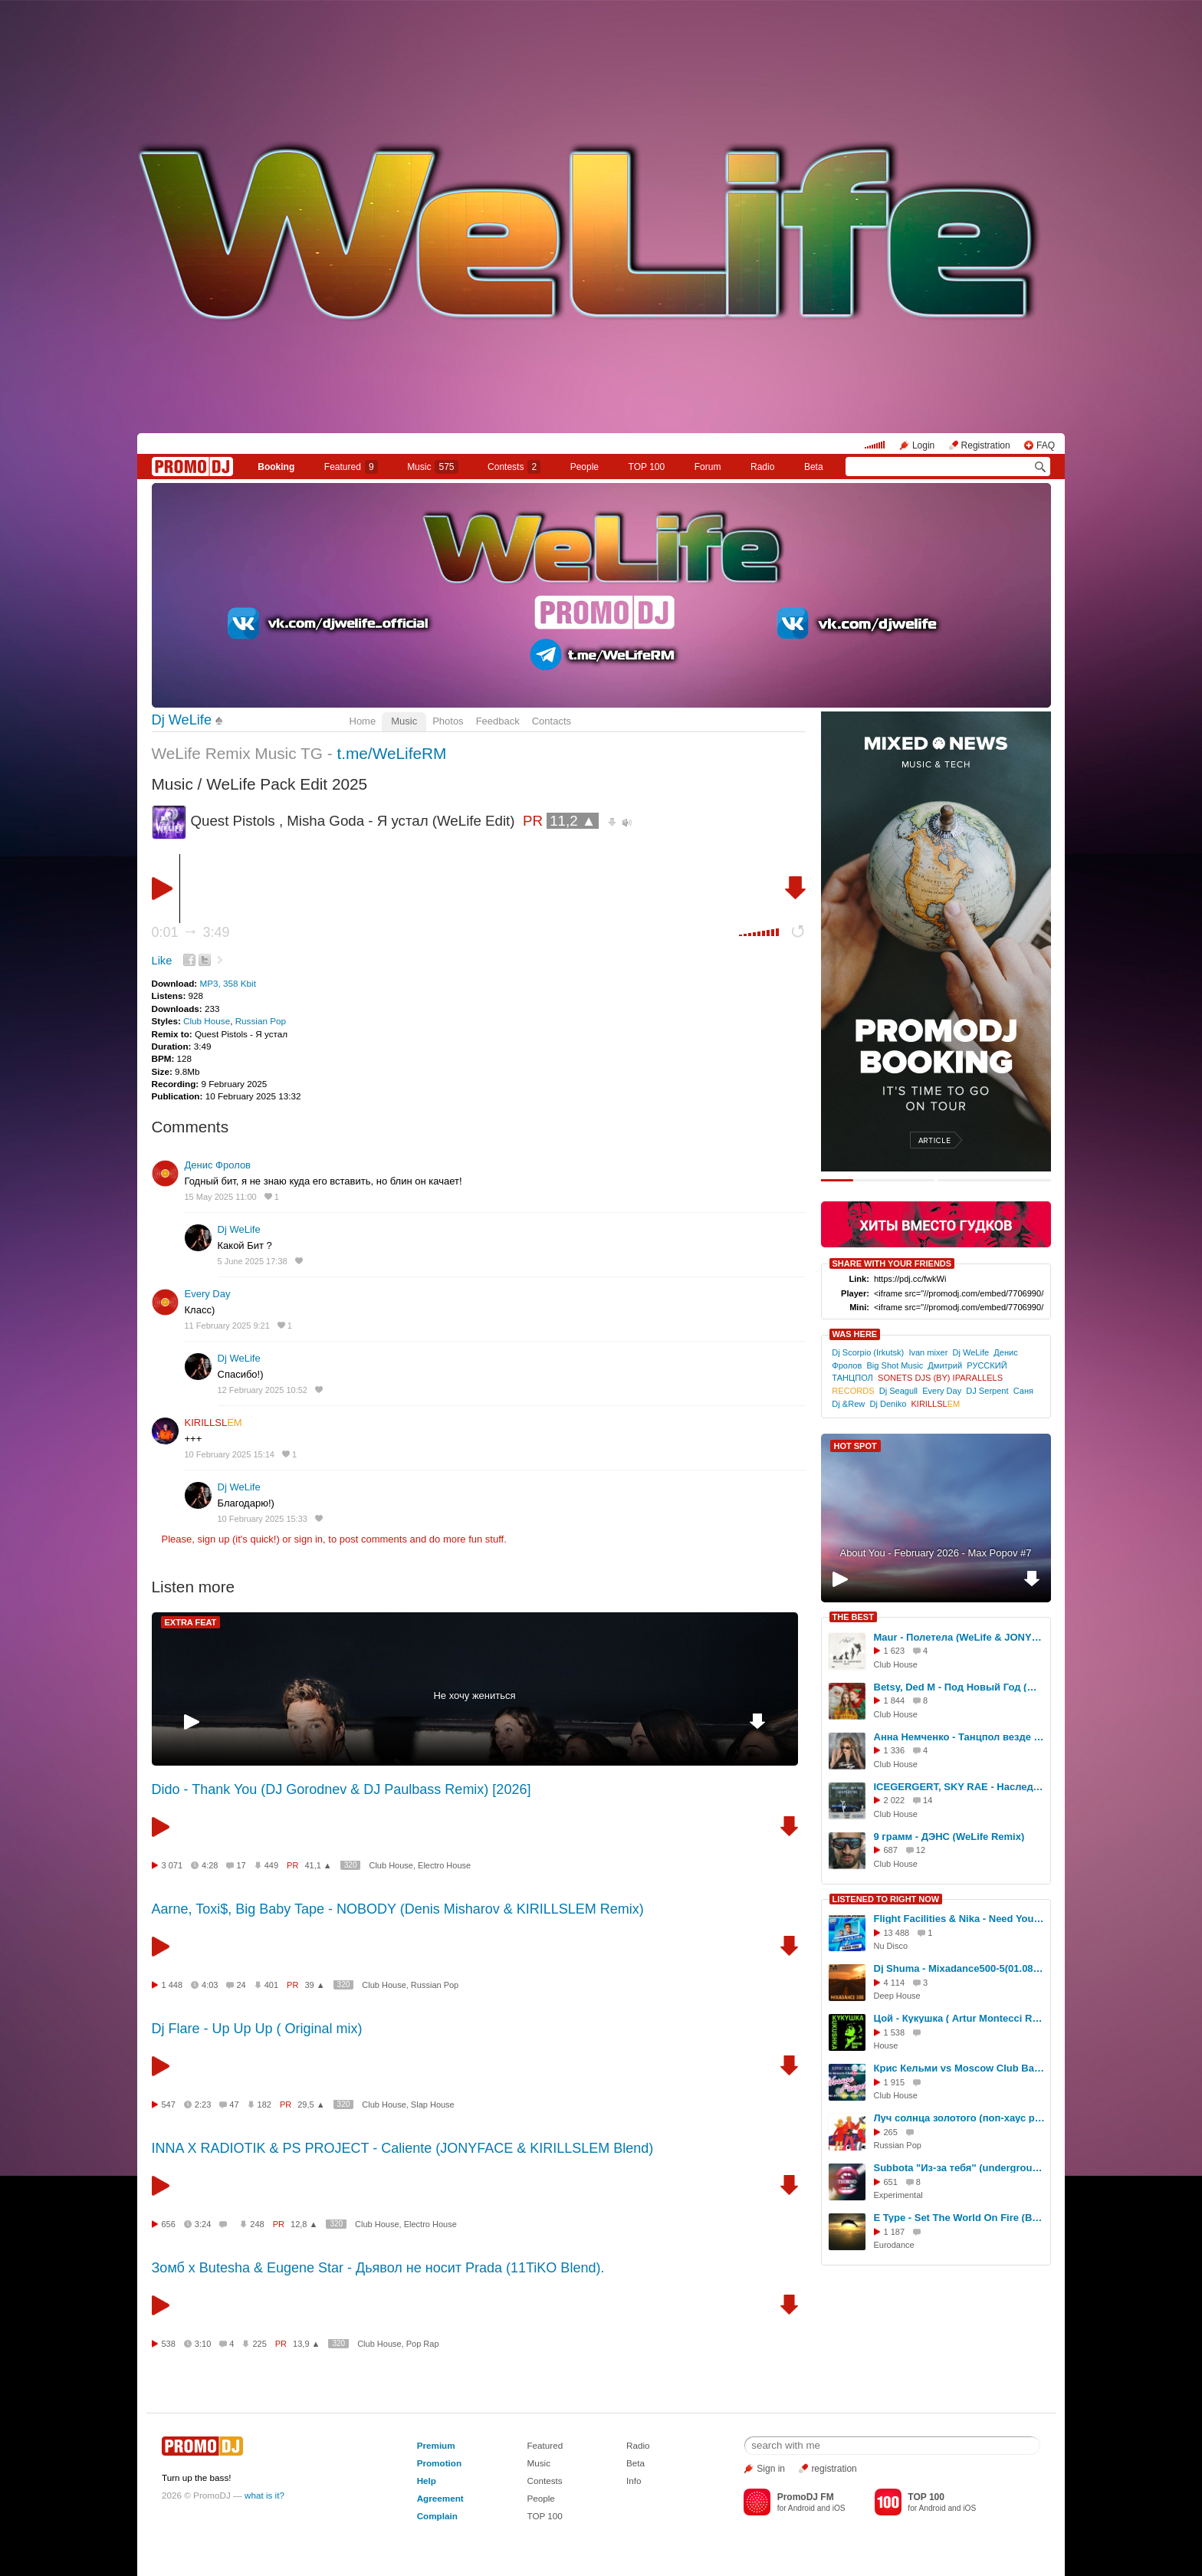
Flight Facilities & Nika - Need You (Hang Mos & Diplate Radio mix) (960, 1919)
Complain (437, 2516)
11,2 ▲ (573, 821)
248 (257, 2224)
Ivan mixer (927, 1352)
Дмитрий (945, 1365)
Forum (708, 467)
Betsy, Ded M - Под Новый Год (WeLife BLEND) (960, 1687)
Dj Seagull (898, 1390)
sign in (308, 1539)
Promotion (439, 2463)
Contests (544, 2481)
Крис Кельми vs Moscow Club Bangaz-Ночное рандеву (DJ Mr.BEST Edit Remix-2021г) (960, 2068)
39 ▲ (314, 1985)
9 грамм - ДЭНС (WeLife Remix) (949, 1837)
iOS (839, 2508)
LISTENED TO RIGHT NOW (886, 1899)
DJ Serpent (987, 1390)
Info (634, 2481)
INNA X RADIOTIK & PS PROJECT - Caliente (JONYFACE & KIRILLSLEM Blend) (403, 2148)
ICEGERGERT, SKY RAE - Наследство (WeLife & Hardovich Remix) (960, 1787)
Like (162, 961)
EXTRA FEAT (191, 1622)
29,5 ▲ (310, 2104)
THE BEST (853, 1617)
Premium (436, 2445)
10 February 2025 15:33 (262, 1518)
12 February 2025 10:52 (262, 1390)
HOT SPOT (855, 1446)
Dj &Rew (848, 1403)
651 (891, 2182)
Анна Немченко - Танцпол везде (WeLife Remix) (960, 1737)
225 (259, 2343)
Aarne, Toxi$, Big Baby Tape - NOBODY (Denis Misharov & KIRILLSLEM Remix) (398, 1909)
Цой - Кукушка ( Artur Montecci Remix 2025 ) (960, 2018)
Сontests (514, 467)
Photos (447, 721)
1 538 (894, 2032)
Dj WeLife (182, 720)
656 (169, 2224)
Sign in (771, 2468)
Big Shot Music (894, 1365)
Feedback (498, 721)
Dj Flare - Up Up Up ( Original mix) (257, 2028)
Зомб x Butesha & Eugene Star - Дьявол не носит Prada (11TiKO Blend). (378, 2267)
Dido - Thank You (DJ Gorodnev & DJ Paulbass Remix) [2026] (341, 1789)
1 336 (894, 1750)
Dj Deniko (887, 1403)
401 (271, 1985)
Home (363, 721)
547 (169, 2104)
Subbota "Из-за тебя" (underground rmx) (960, 2168)
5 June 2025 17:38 (252, 1261)
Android (801, 2508)
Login (923, 445)
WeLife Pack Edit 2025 (286, 784)
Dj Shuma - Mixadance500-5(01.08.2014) (960, 1968)
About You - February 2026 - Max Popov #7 (935, 1553)
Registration (985, 445)
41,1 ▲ (317, 1865)
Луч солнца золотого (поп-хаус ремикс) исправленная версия (960, 2118)
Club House (206, 1021)
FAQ (1045, 445)
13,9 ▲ (306, 2343)
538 (169, 2343)
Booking (276, 467)
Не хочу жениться (474, 1695)
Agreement (440, 2498)
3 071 (172, 1865)
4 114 (894, 1982)
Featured (351, 467)
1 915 (894, 2082)
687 (891, 1850)
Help (426, 2481)
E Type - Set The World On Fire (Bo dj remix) (960, 2218)
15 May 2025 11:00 (221, 1196)
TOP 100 (647, 467)
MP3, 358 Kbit (227, 983)
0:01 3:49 (191, 932)
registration (833, 2468)
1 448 (172, 1985)
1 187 (894, 2231)
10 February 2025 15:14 (229, 1454)
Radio (762, 467)
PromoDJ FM (805, 2497)
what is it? (264, 2495)
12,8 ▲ (304, 2224)
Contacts (551, 721)
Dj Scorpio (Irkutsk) (868, 1352)
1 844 (894, 1700)
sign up (213, 1539)
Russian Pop (260, 1021)
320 (350, 1864)
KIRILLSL (213, 1423)
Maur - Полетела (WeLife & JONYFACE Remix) (960, 1637)
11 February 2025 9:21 (227, 1325)
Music (432, 467)
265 (891, 2132)
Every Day (208, 1294)
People (584, 467)
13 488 (897, 1932)
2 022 (894, 1800)
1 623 (894, 1650)
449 (271, 1865)
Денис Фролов (218, 1165)
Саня (1023, 1390)
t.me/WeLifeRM (391, 753)
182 (264, 2104)
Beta (813, 467)
